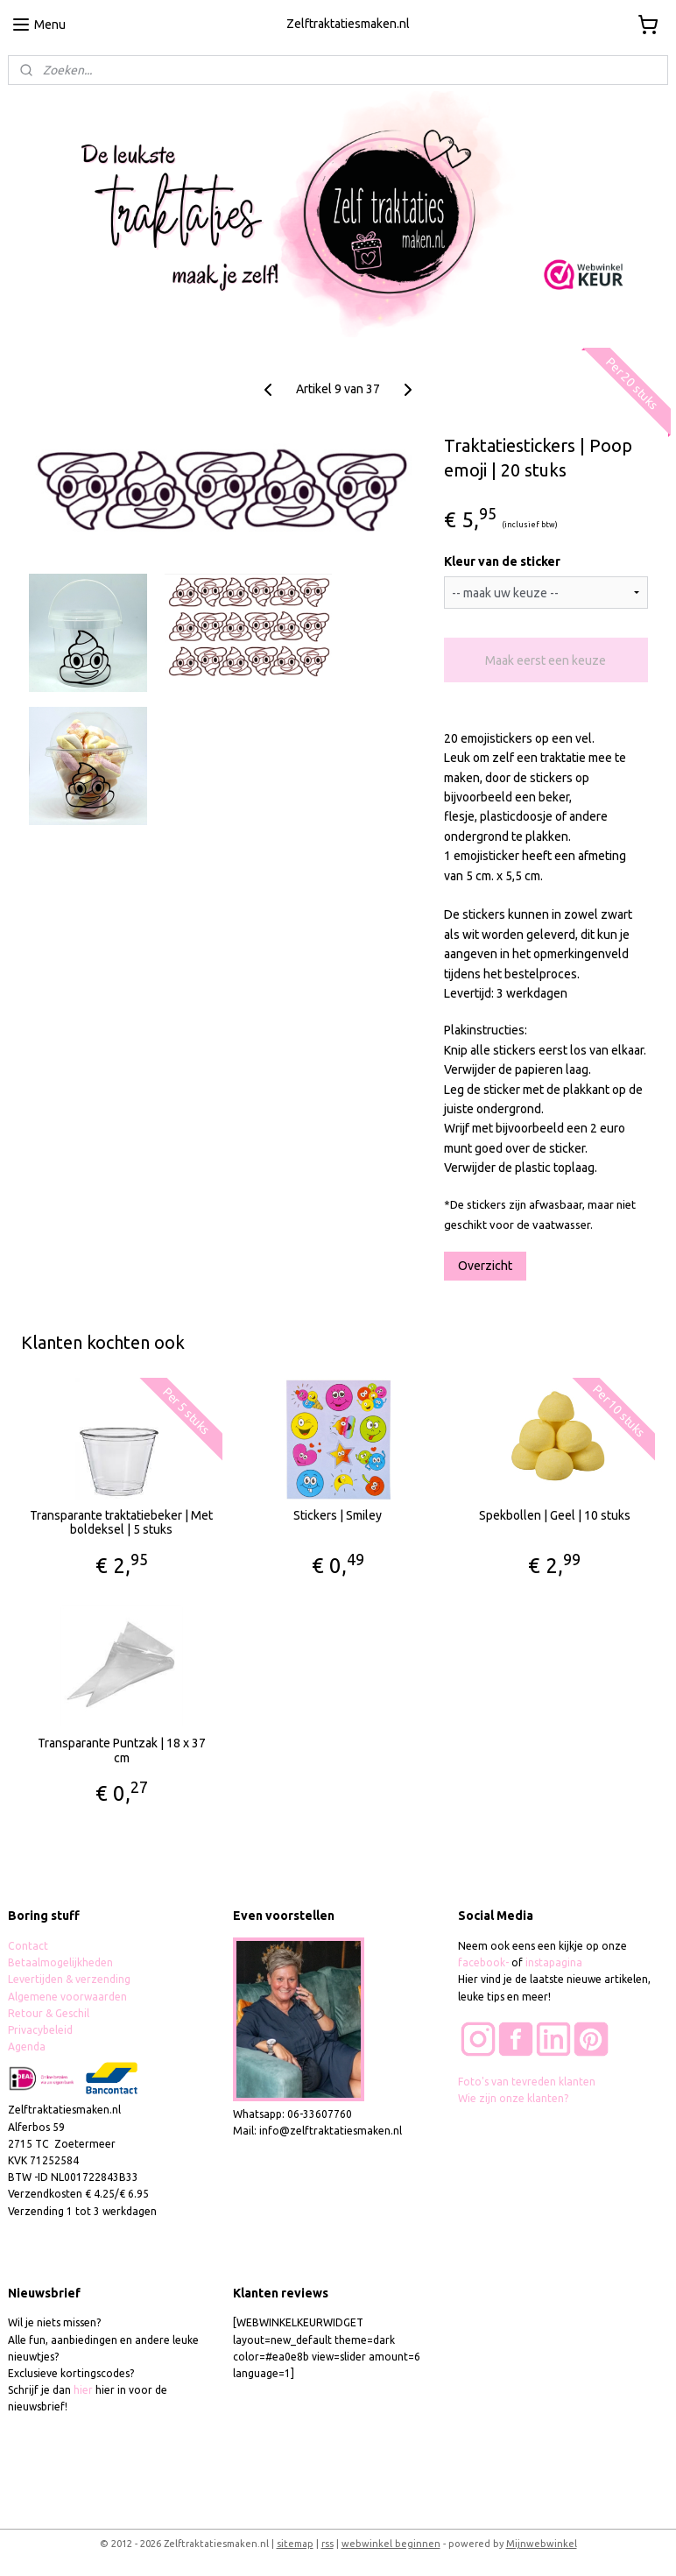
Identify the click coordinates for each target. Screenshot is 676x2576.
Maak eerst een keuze (545, 660)
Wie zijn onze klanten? (513, 2098)
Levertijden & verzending (69, 1979)
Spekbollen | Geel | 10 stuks (554, 1514)
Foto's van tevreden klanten (526, 2081)
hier (83, 2390)
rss (327, 2543)
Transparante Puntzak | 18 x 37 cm (122, 1750)
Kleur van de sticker (502, 561)
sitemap (295, 2543)
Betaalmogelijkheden (62, 1962)
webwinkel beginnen (391, 2543)
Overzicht (485, 1266)
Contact (28, 1945)
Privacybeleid (40, 2030)
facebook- (484, 1962)
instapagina (553, 1962)
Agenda (27, 2046)
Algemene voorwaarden (67, 1996)
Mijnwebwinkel (541, 2543)
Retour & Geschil (48, 2013)
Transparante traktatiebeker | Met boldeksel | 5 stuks (121, 1521)
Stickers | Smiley (337, 1514)
